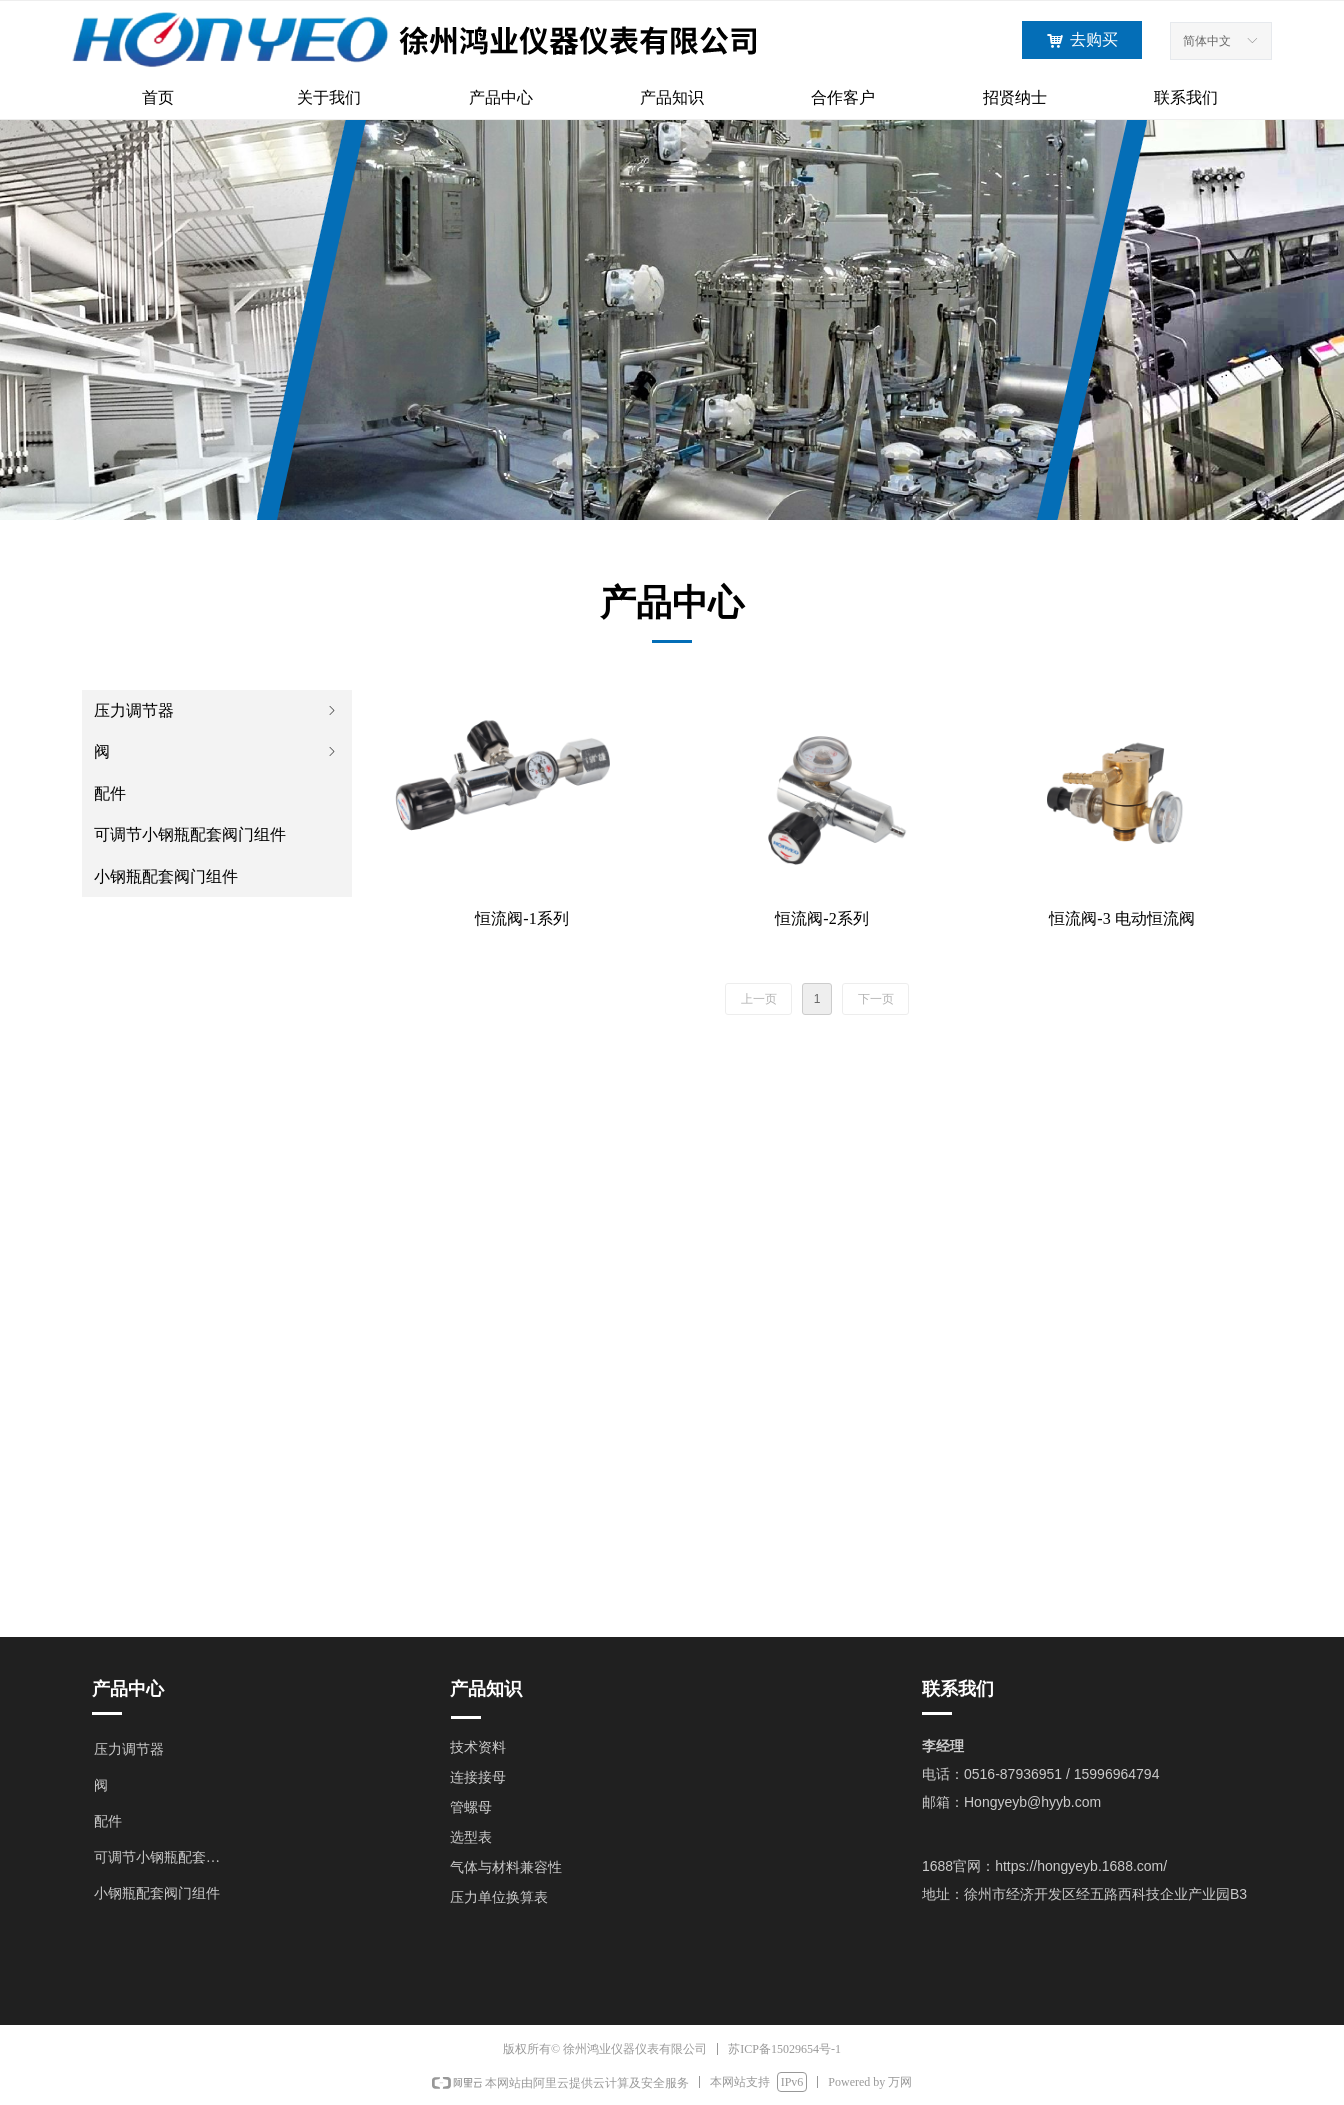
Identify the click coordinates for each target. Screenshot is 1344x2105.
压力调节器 (217, 710)
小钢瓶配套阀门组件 (166, 876)
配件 (110, 793)
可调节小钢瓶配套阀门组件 (190, 834)
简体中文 (1207, 41)
